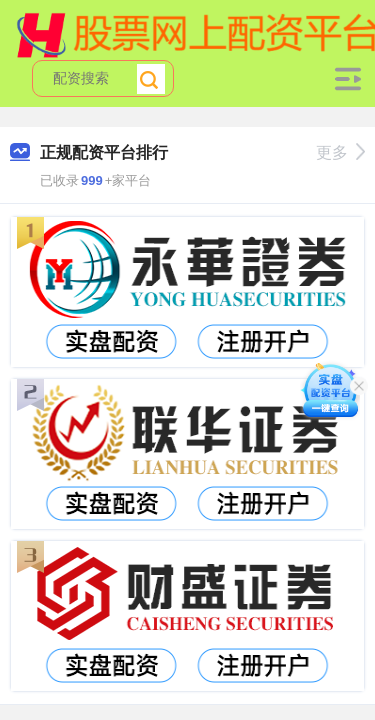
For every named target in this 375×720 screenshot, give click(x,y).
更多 (340, 152)
